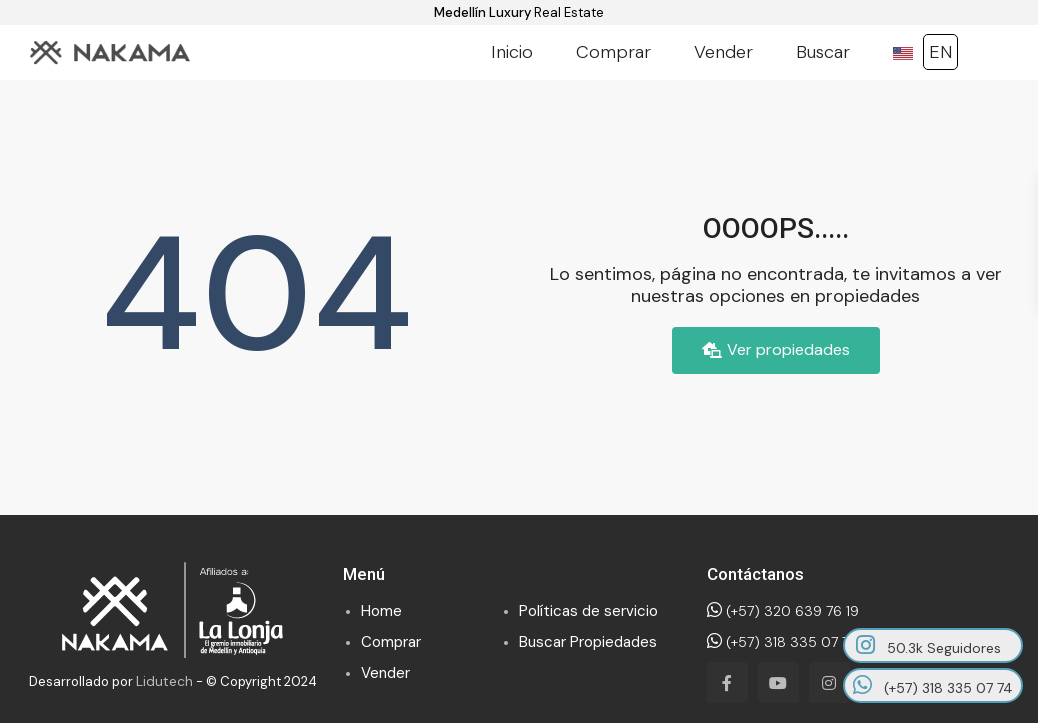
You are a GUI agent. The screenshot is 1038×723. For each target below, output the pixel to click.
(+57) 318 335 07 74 (782, 642)
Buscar (823, 52)
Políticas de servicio (588, 611)
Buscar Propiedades (588, 642)
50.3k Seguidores (928, 645)
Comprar (613, 52)
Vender (723, 52)
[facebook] (727, 682)
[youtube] (778, 682)
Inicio (512, 52)
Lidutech (164, 681)
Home (381, 611)
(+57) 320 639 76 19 (783, 611)
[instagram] (829, 682)
